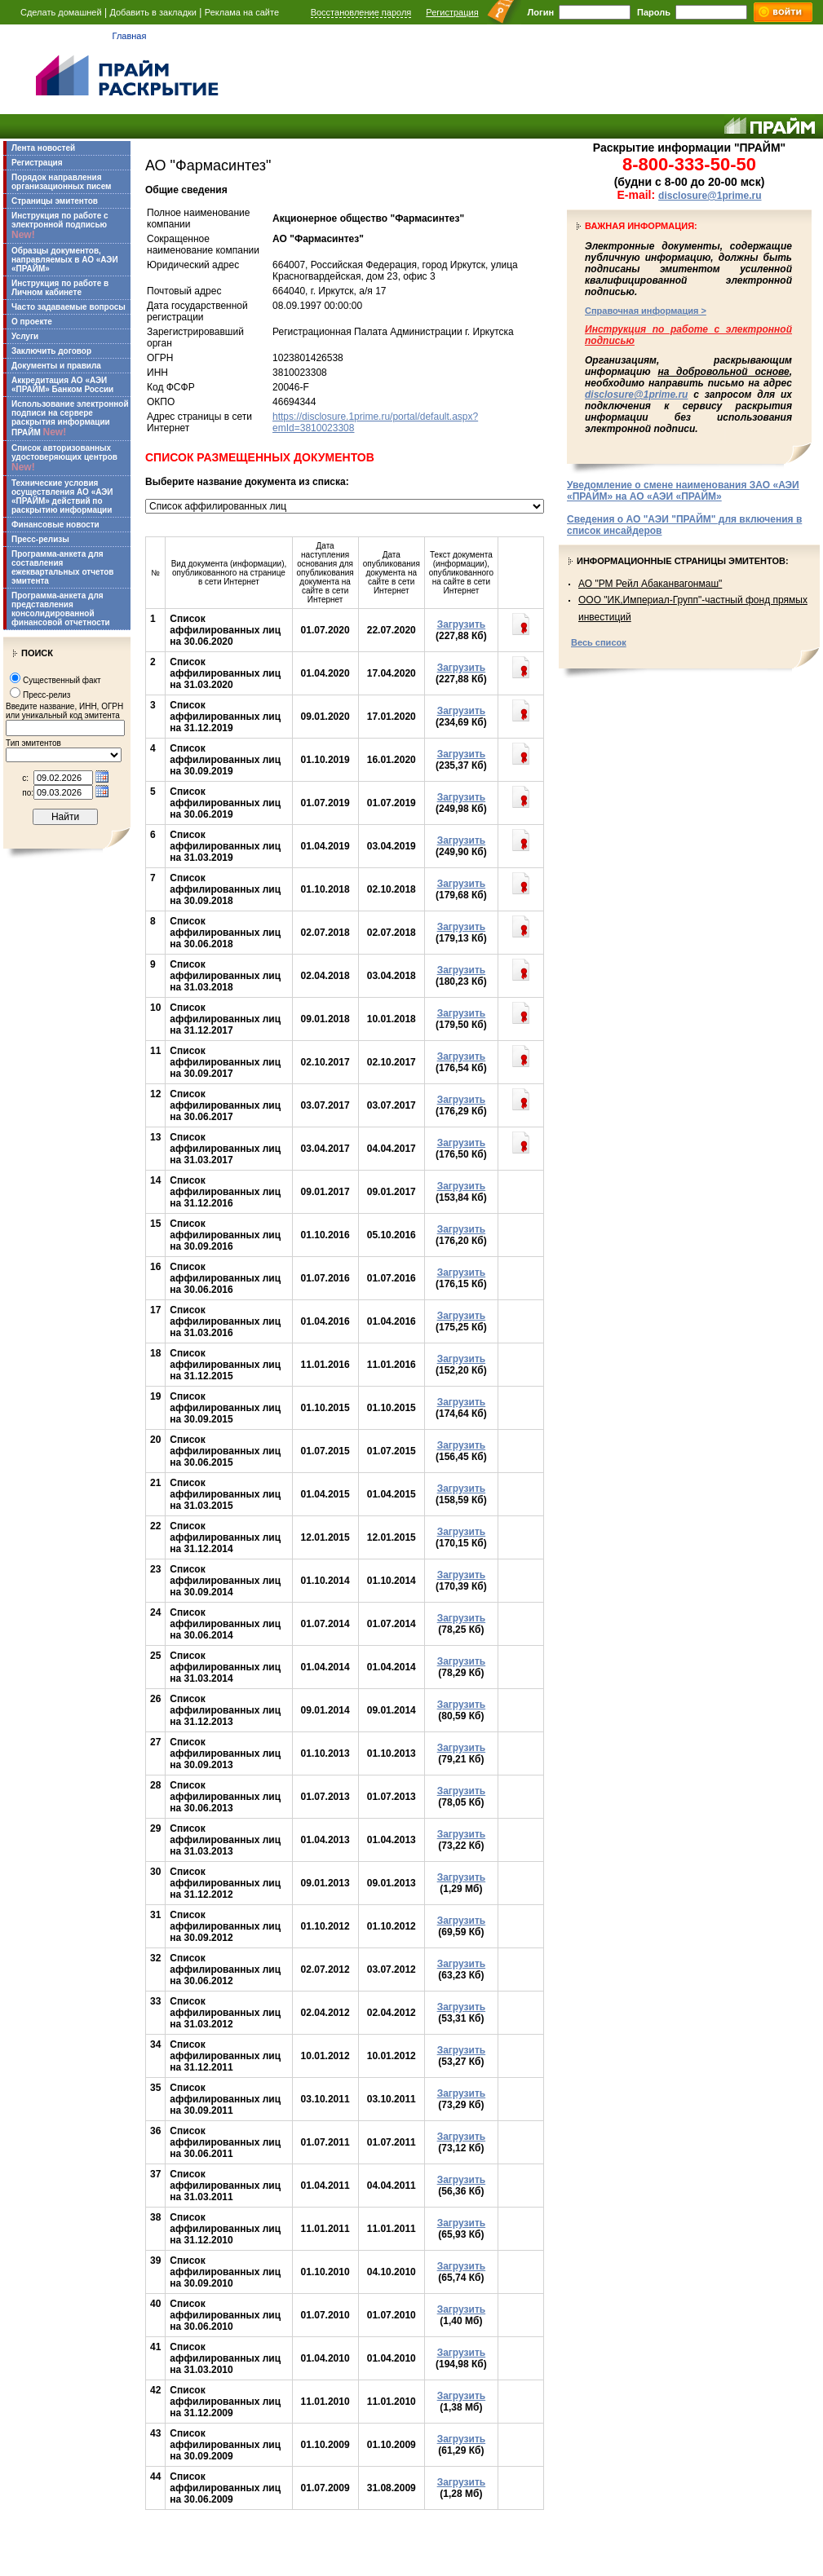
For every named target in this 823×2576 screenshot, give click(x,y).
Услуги (24, 336)
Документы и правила (56, 365)
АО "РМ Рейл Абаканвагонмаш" (650, 583)
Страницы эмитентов (54, 200)
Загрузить (461, 624)
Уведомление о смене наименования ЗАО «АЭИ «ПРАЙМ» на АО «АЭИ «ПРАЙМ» (683, 490)
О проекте (31, 321)
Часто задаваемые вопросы (68, 306)
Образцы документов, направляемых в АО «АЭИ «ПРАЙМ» (64, 259)
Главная (130, 36)
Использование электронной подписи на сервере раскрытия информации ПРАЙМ (70, 418)
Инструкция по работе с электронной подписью (59, 225)
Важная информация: (641, 226)
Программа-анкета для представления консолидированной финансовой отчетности (60, 609)
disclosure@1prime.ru (709, 195)
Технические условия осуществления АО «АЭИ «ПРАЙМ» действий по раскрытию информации (62, 496)
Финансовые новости (55, 524)
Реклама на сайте (242, 12)
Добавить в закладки (153, 12)
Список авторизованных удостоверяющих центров (64, 458)
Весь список (598, 642)
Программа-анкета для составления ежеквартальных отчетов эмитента (62, 567)
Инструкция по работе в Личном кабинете (59, 288)
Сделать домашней (61, 12)
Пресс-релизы (40, 539)
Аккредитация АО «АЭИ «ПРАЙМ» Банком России (62, 385)
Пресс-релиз (46, 694)
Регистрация (452, 12)
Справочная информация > (645, 310)
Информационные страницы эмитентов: (683, 561)
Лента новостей (43, 147)
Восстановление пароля (361, 12)
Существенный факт (62, 680)
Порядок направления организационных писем (61, 182)
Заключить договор (51, 350)
